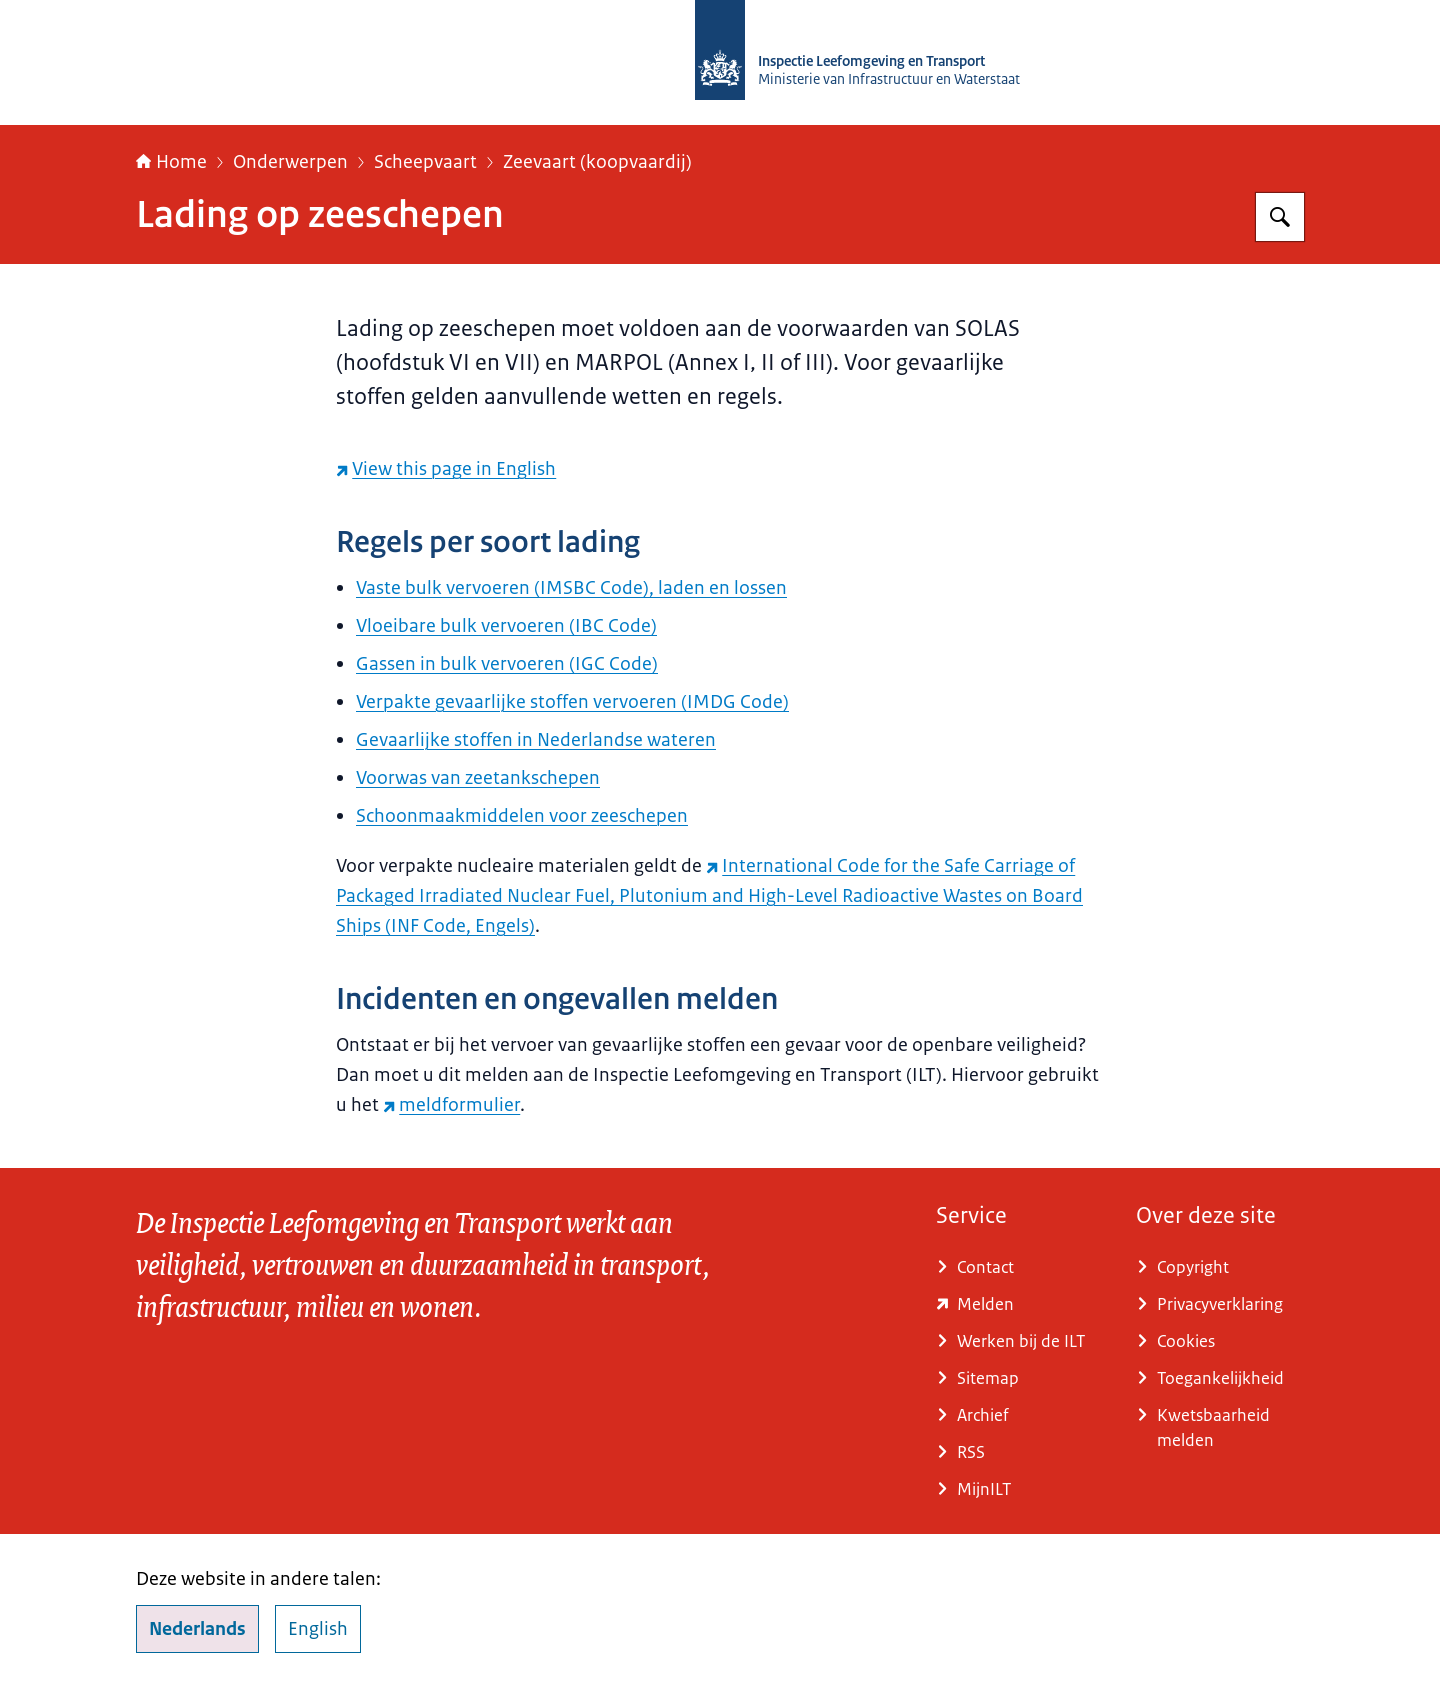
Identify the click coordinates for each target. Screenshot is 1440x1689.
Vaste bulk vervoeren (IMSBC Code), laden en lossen (571, 588)
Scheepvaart (425, 162)
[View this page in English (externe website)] (446, 469)
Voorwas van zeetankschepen (478, 778)
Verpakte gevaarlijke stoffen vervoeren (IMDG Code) (572, 702)
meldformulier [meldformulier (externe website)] (451, 1105)
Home (171, 162)
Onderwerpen (290, 162)
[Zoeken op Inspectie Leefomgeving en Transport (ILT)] (1280, 217)
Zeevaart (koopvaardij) (597, 162)
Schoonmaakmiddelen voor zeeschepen (522, 816)
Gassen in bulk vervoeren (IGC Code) (507, 664)
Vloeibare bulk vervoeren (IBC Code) (506, 626)
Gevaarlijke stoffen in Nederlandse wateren (536, 740)
